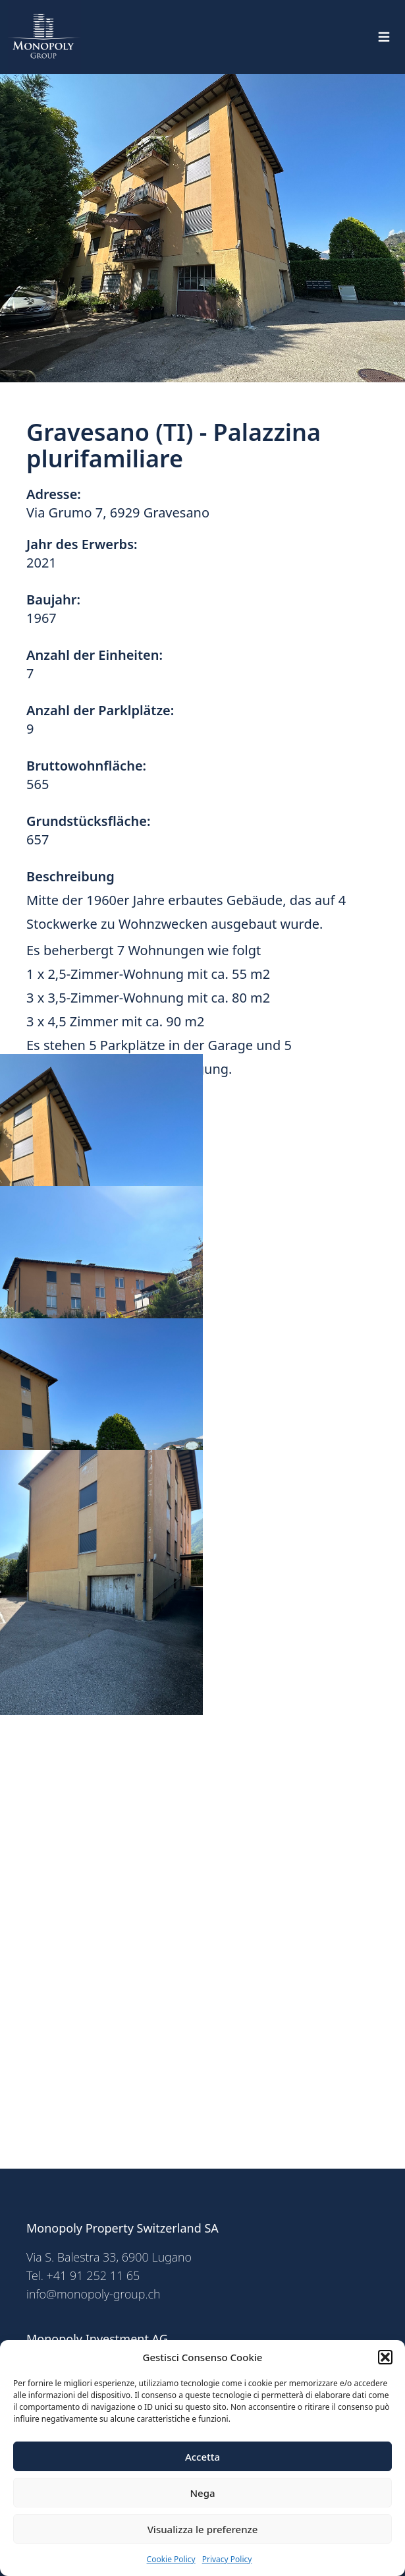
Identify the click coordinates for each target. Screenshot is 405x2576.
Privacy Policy (227, 2559)
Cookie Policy (171, 2559)
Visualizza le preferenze (203, 2529)
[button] (385, 2357)
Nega (202, 2493)
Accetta (202, 2456)
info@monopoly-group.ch (93, 2294)
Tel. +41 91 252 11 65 (83, 2275)
